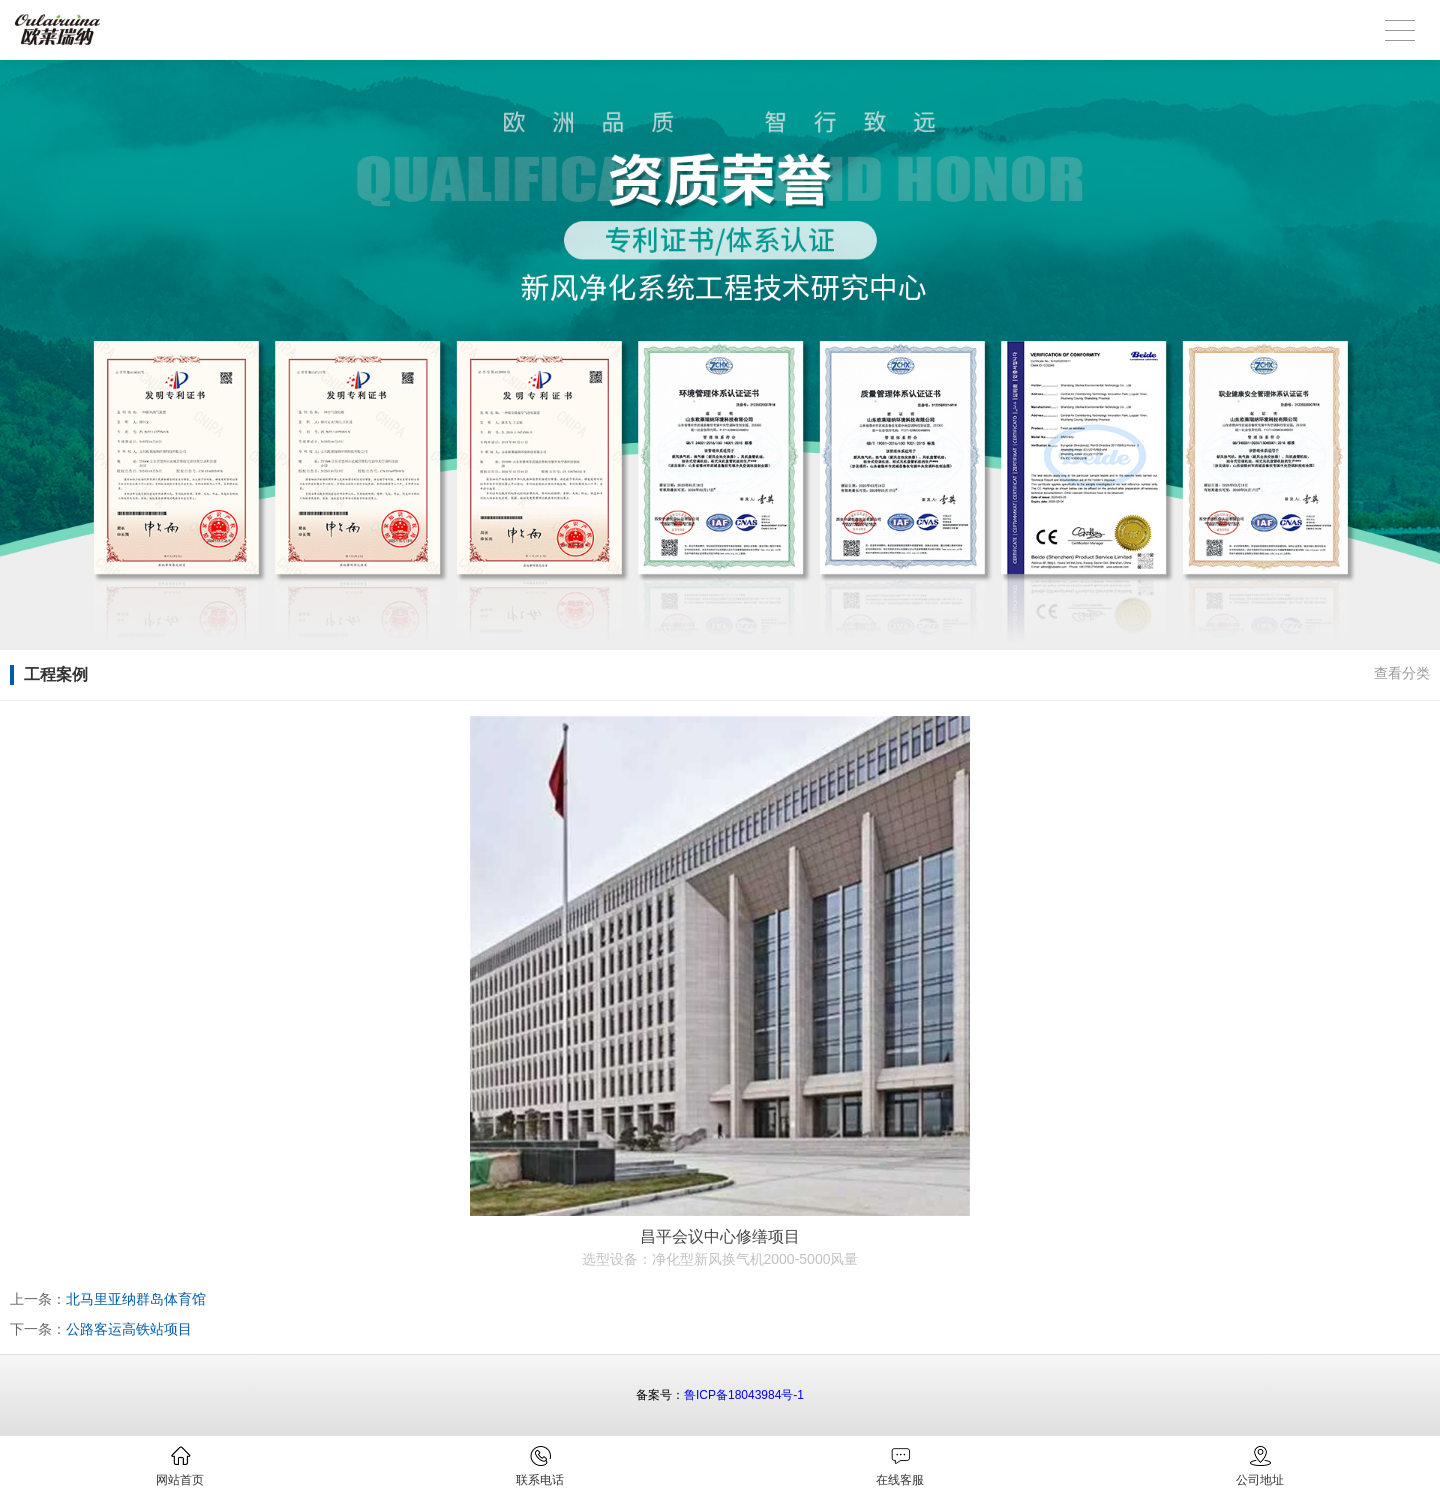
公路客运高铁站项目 (129, 1329)
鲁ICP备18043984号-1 (744, 1395)
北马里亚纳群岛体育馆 (136, 1299)
